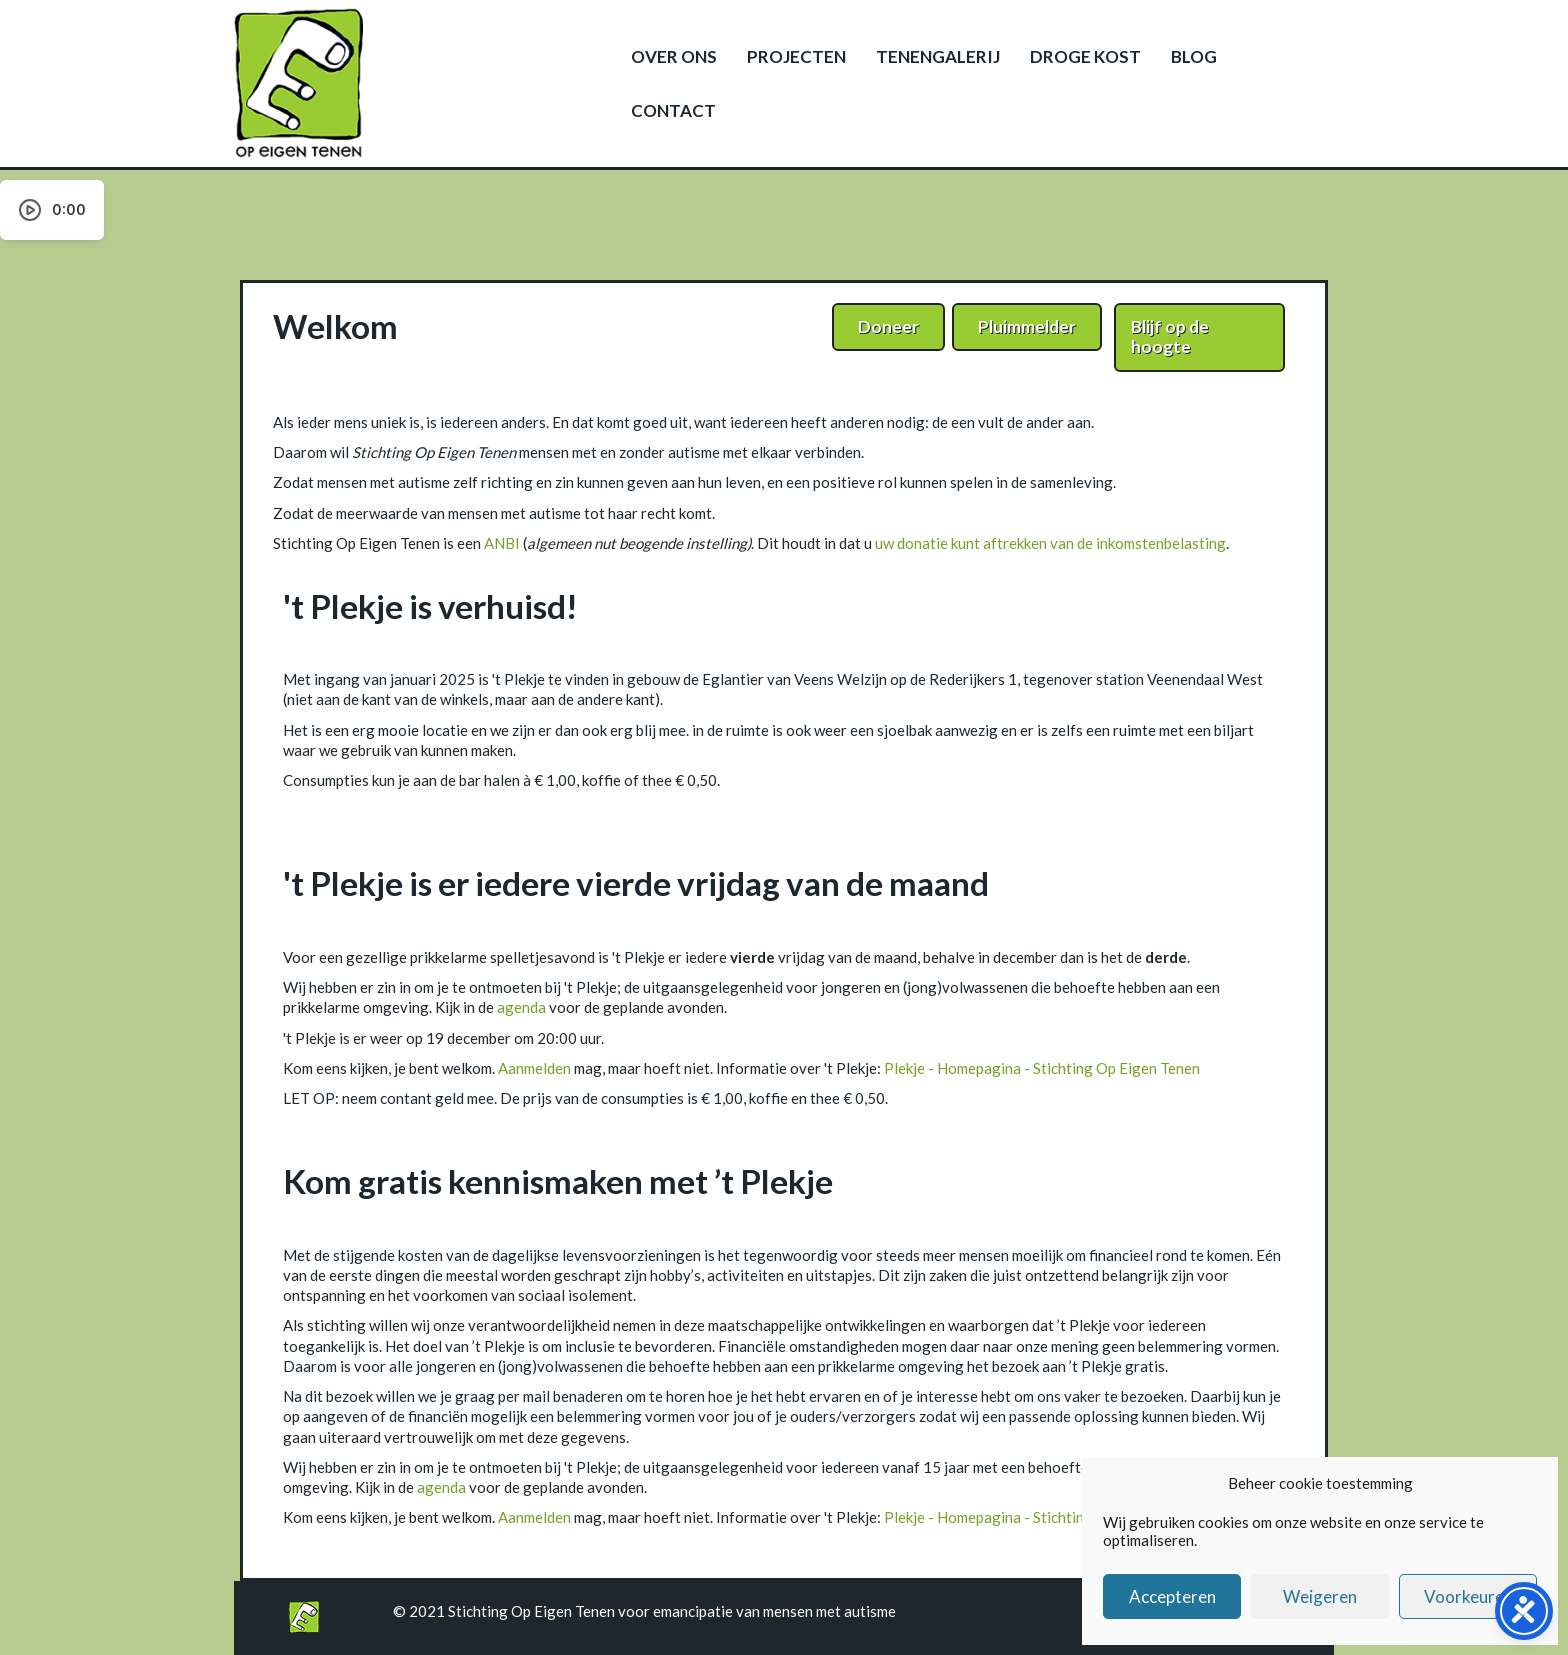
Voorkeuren (1468, 1596)
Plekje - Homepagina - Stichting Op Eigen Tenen (1042, 1068)
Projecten (796, 56)
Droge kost (1085, 56)
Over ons (674, 56)
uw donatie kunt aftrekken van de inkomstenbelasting (1050, 543)
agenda (521, 1007)
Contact (673, 110)
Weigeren (1320, 1596)
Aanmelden (534, 1068)
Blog (1194, 56)
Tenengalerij (938, 56)
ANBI (502, 543)
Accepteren (1172, 1596)
